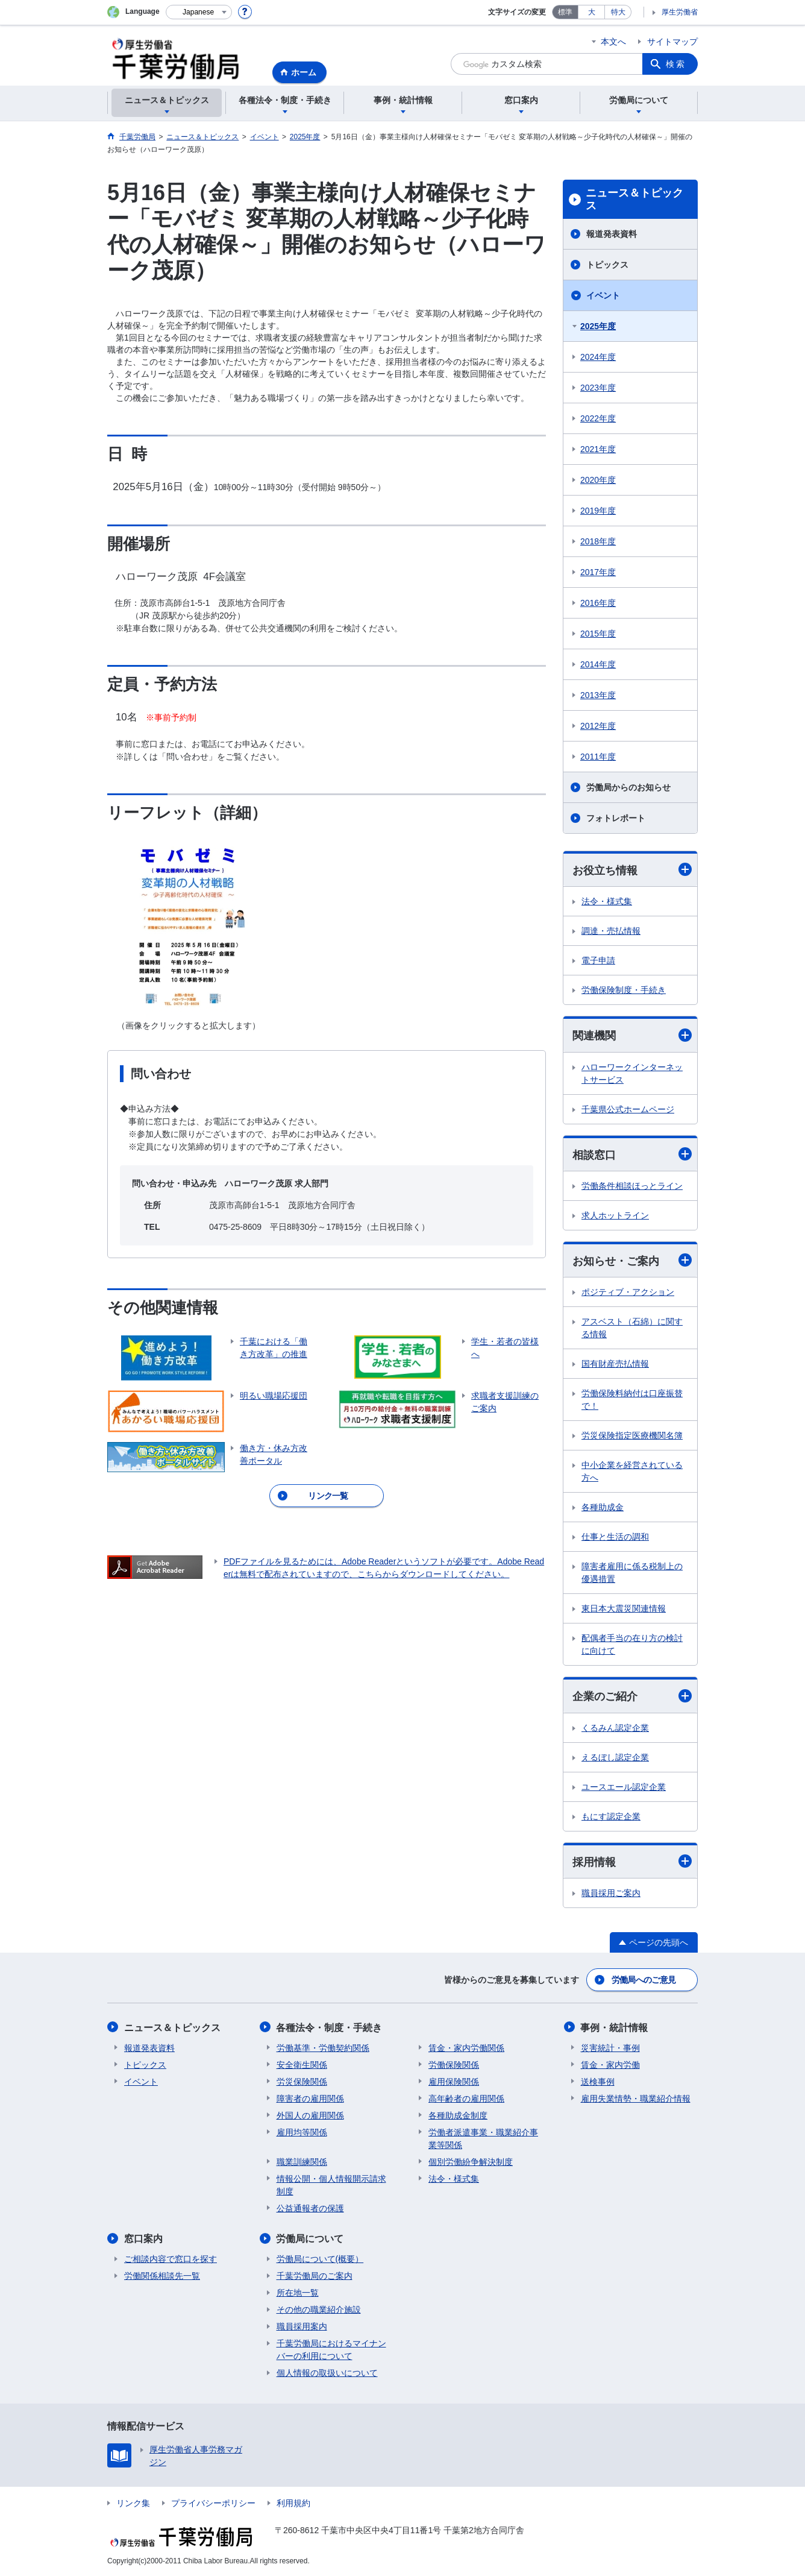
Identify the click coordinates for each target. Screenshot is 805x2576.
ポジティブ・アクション (627, 1292)
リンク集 (133, 2502)
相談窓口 (632, 1154)
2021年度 (598, 449)
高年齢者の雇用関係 (466, 2098)
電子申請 (598, 960)
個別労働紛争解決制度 (470, 2161)
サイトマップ (672, 41)
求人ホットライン (615, 1215)
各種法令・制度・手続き (330, 2027)
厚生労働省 (680, 12)
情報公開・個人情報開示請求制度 (331, 2184)
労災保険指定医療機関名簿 (632, 1436)
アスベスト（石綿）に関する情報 (632, 1328)
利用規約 (293, 2502)
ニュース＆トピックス (634, 199)
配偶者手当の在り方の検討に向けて (632, 1645)
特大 (618, 12)
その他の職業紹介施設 (319, 2309)
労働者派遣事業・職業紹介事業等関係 (483, 2138)
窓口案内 (143, 2238)
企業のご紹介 (632, 1696)
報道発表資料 (611, 234)
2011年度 (598, 756)
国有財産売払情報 (615, 1364)
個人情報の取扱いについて (327, 2372)
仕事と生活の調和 (615, 1537)
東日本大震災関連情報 (623, 1609)
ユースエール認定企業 (623, 1787)
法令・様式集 (606, 901)
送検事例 (598, 2081)
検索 (676, 64)
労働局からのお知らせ (628, 787)
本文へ (613, 41)
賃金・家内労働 (610, 2064)
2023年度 (598, 387)
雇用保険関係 (453, 2081)
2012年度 (598, 726)
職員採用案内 (302, 2326)
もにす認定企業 (611, 1816)
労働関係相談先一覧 (162, 2275)
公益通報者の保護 (310, 2207)
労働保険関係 (453, 2064)
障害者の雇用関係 (310, 2098)
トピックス (607, 264)
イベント (603, 295)
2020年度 (598, 480)
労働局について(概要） (320, 2258)
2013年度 (598, 695)
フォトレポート (615, 818)
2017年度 (598, 572)
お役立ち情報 (632, 870)
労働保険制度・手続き (623, 990)
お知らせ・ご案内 (632, 1260)
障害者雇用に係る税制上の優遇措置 (632, 1573)
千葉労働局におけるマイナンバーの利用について (331, 2349)
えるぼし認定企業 (615, 1757)
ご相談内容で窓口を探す (170, 2258)
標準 (565, 12)
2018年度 (598, 541)
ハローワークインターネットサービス (632, 1073)
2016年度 (598, 603)
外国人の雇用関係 (310, 2115)
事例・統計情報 (614, 2027)
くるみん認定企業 (615, 1728)
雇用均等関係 (302, 2132)
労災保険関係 (302, 2081)
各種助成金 (602, 1508)
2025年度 (598, 326)
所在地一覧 (298, 2292)
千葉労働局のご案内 (314, 2275)
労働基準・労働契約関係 (323, 2047)
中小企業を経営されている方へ (632, 1472)
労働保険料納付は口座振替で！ (632, 1400)
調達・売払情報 (611, 931)
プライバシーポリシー (213, 2502)
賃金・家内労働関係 (466, 2047)
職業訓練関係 (302, 2161)
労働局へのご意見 (643, 1980)
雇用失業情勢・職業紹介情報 (636, 2098)
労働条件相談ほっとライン (632, 1186)
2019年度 (598, 510)
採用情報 (632, 1861)
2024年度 (598, 357)
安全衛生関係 (302, 2064)
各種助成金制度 (457, 2115)
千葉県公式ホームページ (627, 1109)
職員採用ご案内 (611, 1893)
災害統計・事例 (610, 2047)
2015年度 (598, 633)
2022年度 (598, 418)
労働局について (310, 2238)
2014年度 (598, 664)
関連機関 (632, 1035)
